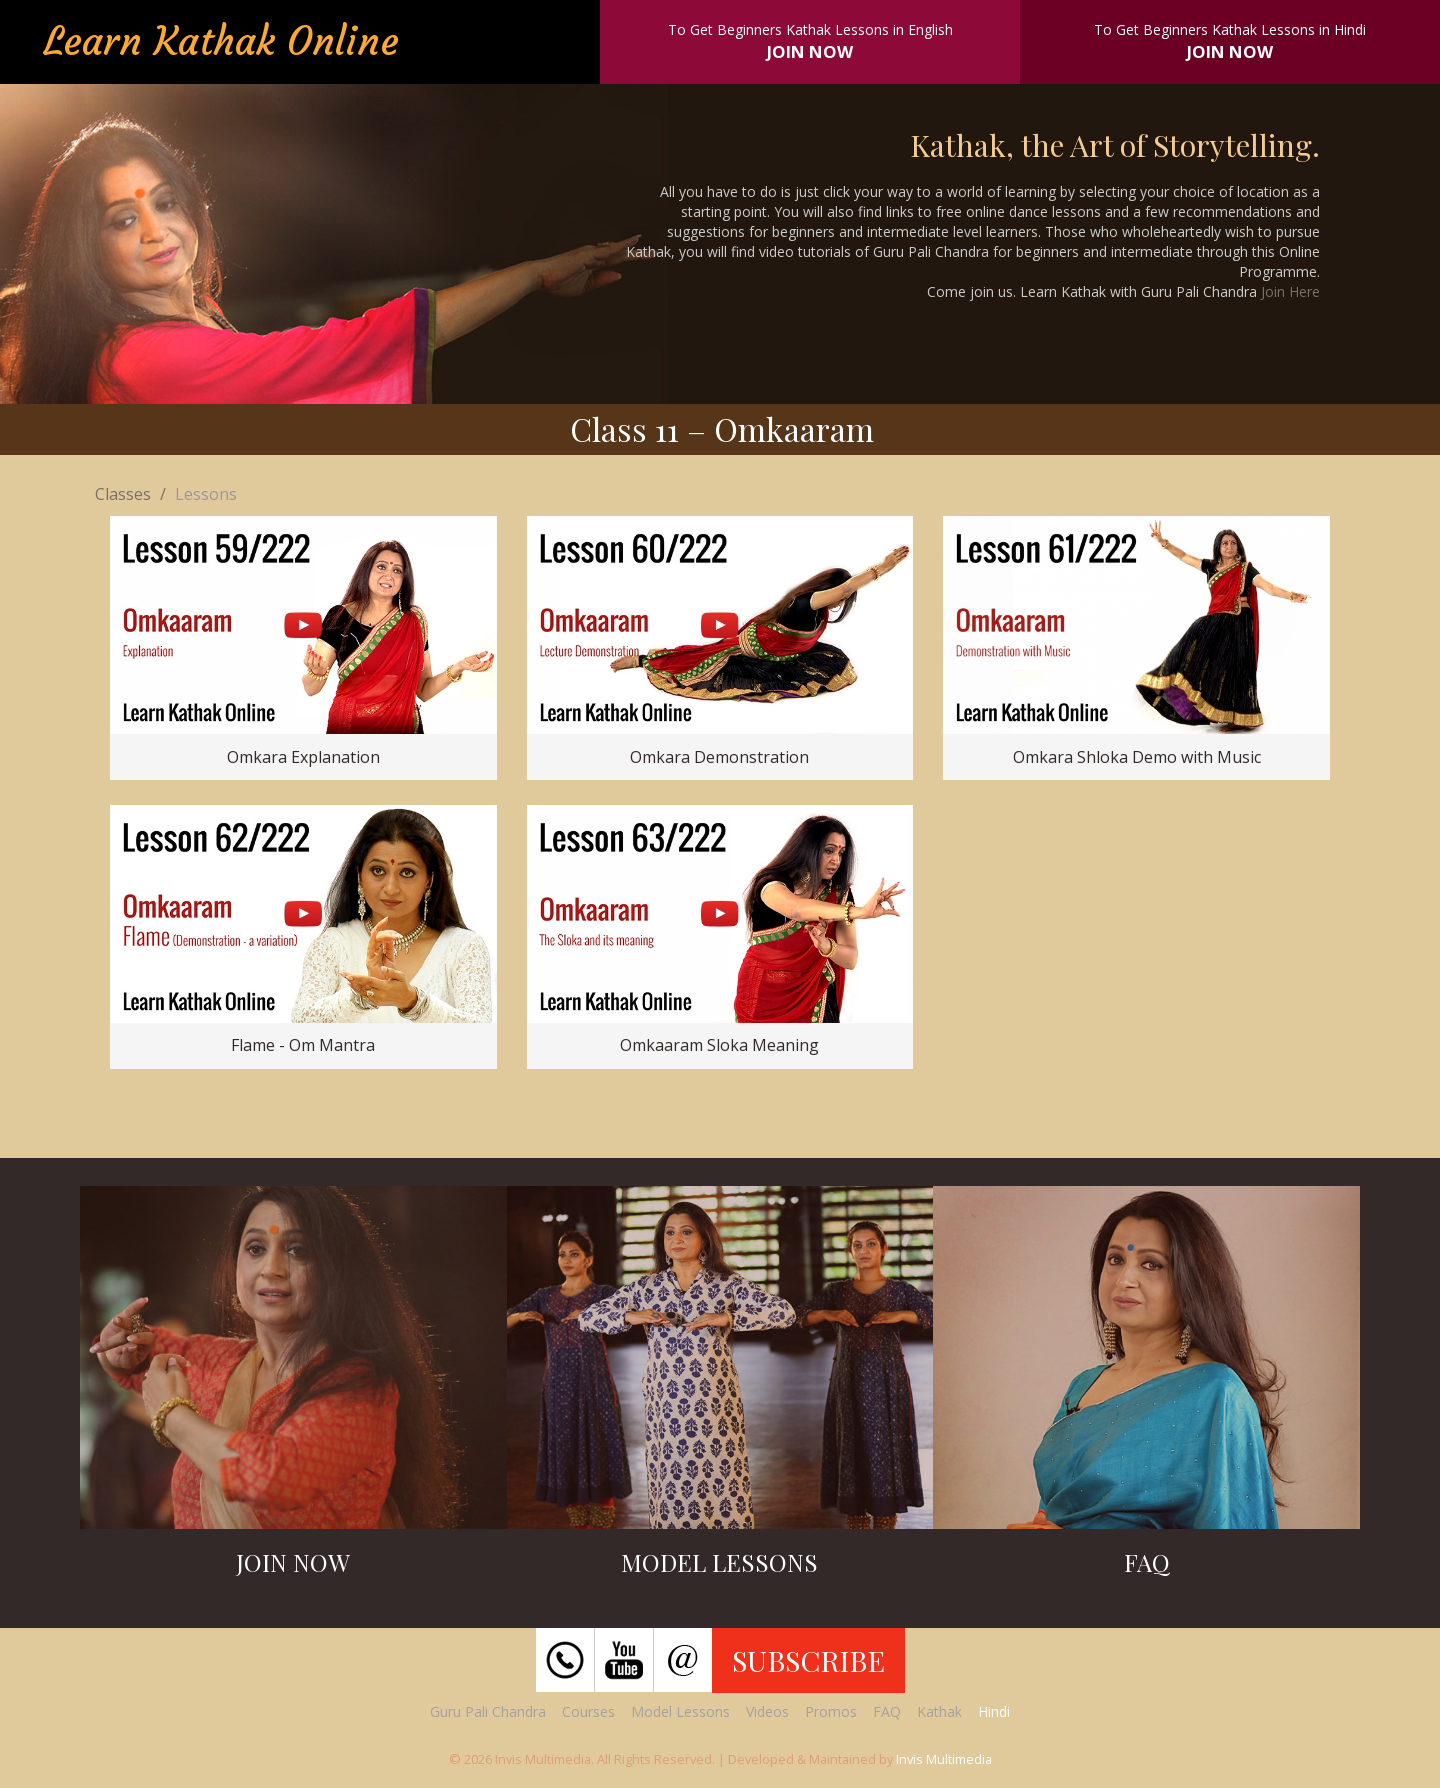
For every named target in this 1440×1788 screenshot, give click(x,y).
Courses (588, 1711)
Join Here (1290, 291)
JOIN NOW (810, 51)
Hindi (994, 1711)
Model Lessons (680, 1711)
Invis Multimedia (944, 1759)
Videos (767, 1711)
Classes (123, 494)
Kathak (939, 1711)
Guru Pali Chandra (488, 1711)
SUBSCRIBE (808, 1660)
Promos (831, 1711)
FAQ (887, 1711)
